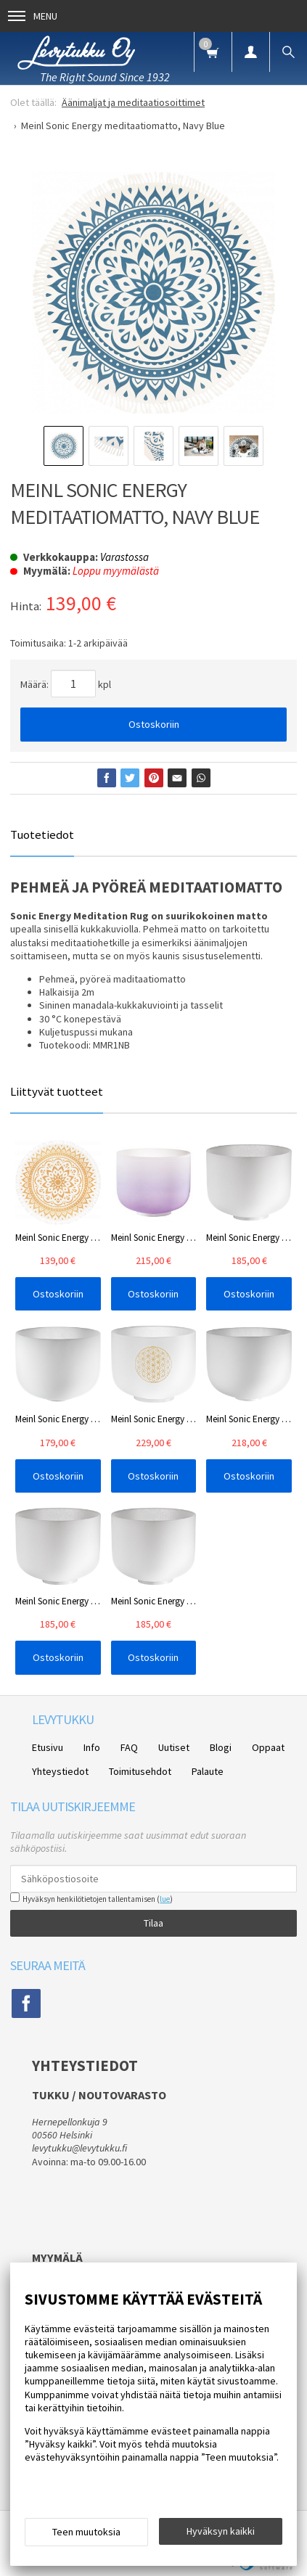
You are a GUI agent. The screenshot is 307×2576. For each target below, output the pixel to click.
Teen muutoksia (86, 2531)
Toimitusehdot (140, 1771)
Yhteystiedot (60, 1771)
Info (91, 1747)
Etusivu (47, 1747)
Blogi (221, 1747)
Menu (32, 15)
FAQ (129, 1747)
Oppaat (268, 1747)
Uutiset (173, 1747)
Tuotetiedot (42, 834)
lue (165, 1899)
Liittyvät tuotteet (56, 1091)
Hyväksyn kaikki (221, 2531)
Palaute (208, 1771)
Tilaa (153, 1922)
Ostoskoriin (153, 724)
